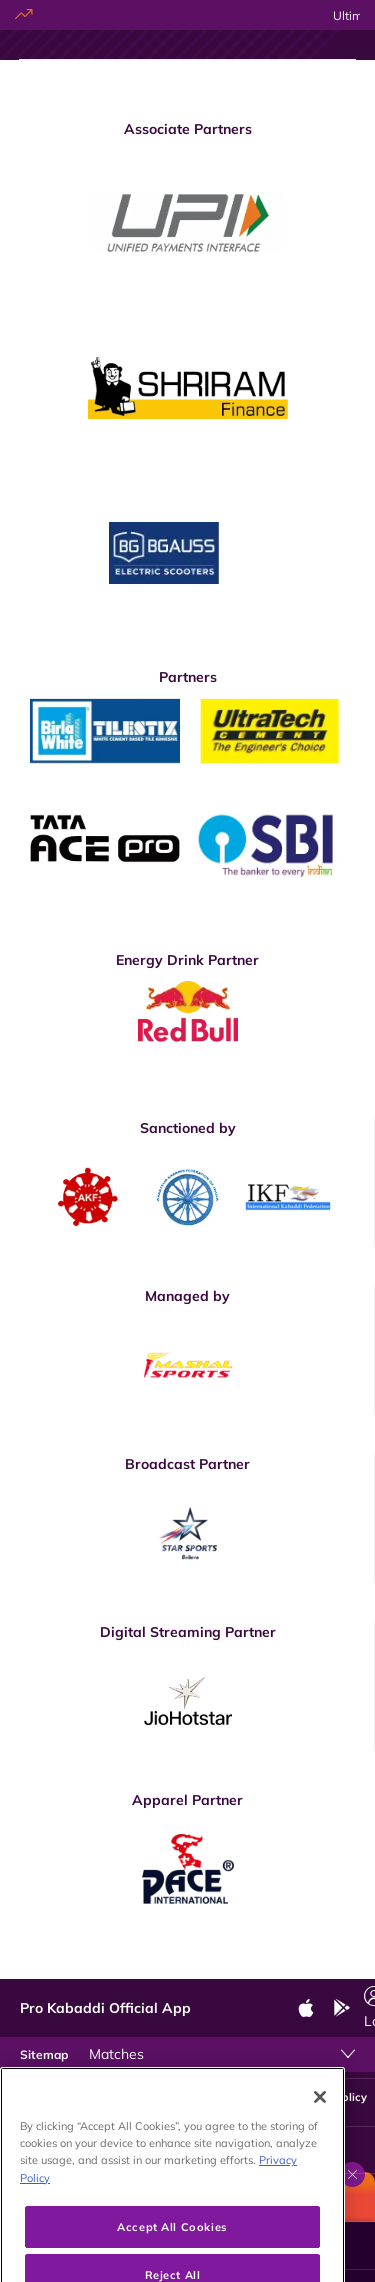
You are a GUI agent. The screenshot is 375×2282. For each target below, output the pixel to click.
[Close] (320, 2122)
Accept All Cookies (172, 2251)
